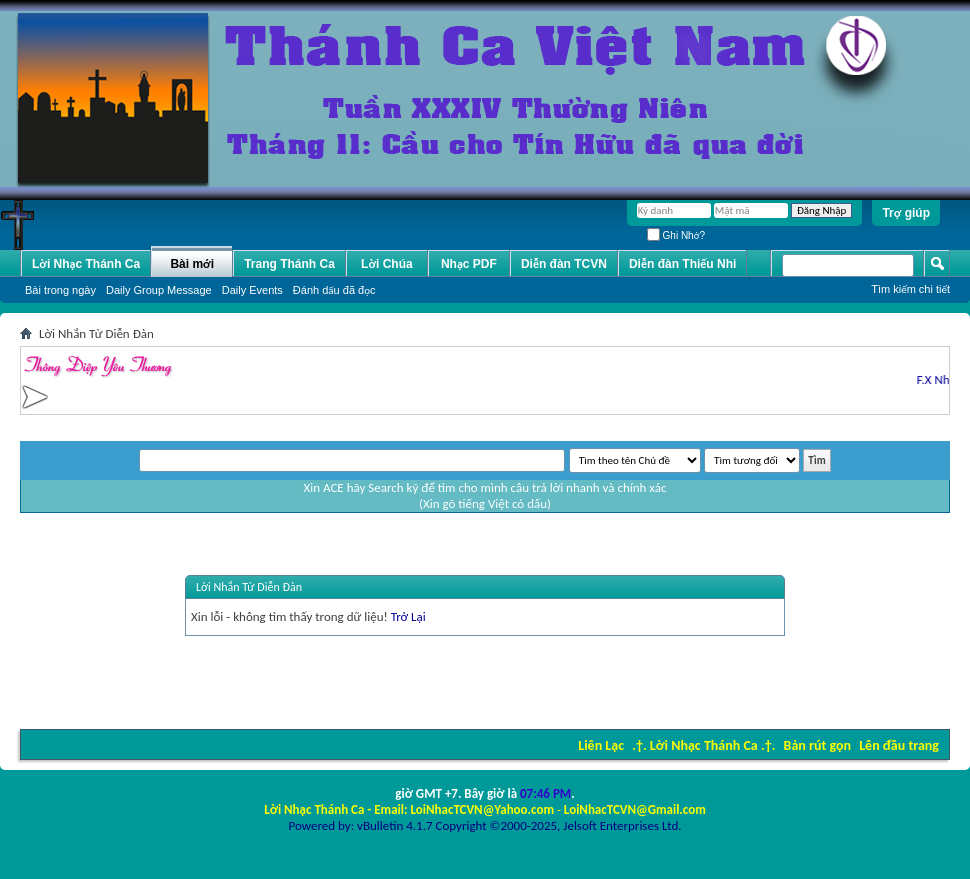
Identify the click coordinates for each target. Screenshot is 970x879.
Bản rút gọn (817, 745)
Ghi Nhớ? (676, 235)
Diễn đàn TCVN (564, 264)
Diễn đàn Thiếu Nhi (682, 264)
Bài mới (192, 264)
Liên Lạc (601, 745)
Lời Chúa (387, 264)
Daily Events (252, 290)
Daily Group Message (159, 290)
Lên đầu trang (899, 745)
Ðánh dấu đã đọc (334, 290)
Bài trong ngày (60, 290)
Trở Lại (408, 616)
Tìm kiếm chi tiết (910, 289)
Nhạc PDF (469, 264)
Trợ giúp (906, 213)
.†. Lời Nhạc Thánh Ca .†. (703, 745)
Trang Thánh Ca (289, 264)
